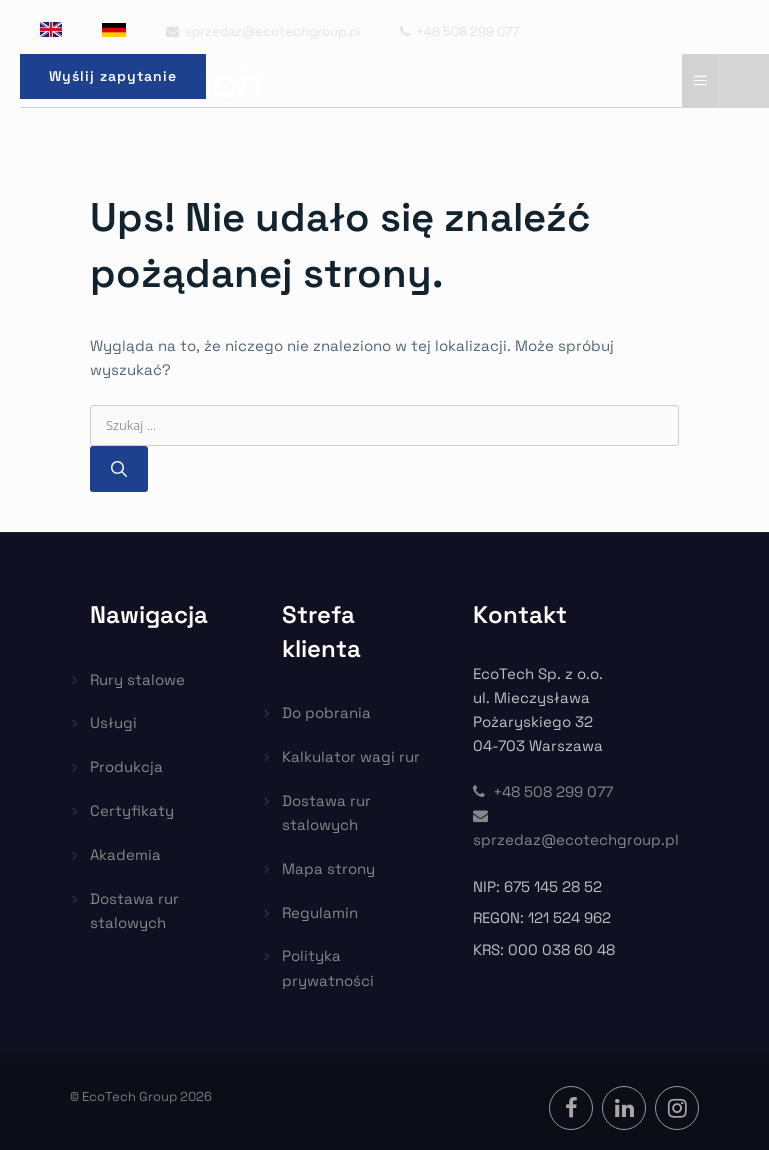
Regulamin (320, 912)
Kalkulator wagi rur (351, 756)
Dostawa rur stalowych (134, 910)
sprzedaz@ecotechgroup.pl (263, 31)
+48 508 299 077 (459, 31)
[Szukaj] (119, 469)
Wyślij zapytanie (113, 76)
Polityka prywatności (328, 967)
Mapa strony (328, 868)
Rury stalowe (137, 679)
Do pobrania (326, 712)
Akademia (125, 854)
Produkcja (126, 766)
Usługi (113, 722)
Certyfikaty (132, 810)
